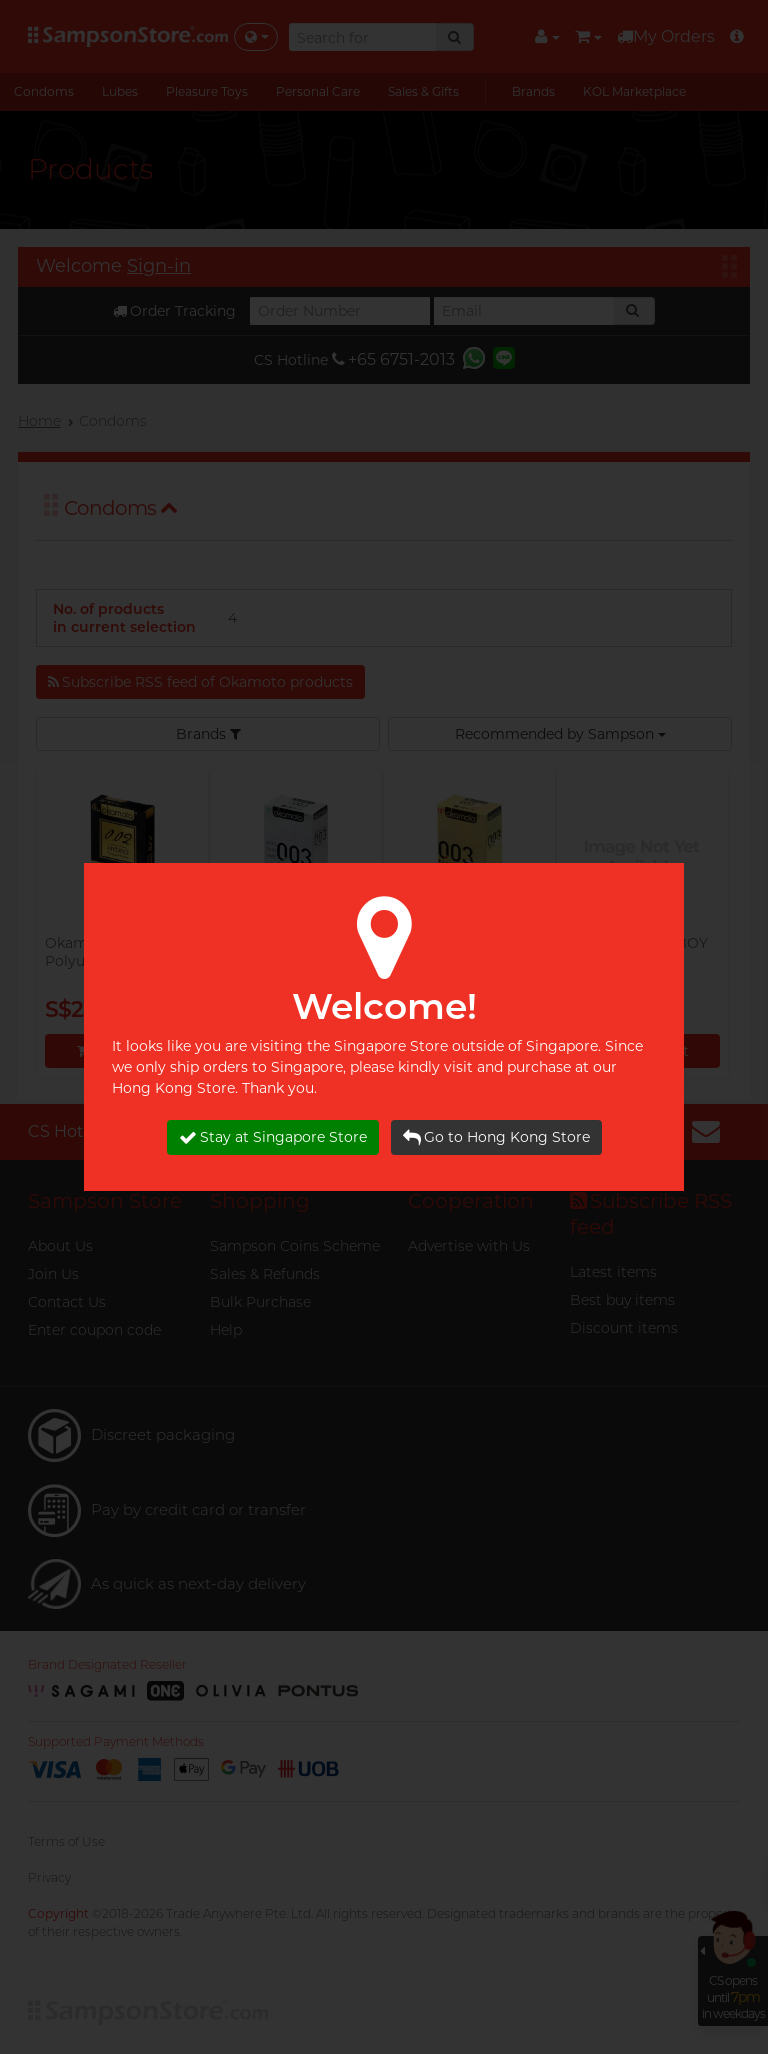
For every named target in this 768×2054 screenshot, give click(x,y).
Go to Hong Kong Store (496, 1137)
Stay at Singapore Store (273, 1137)
